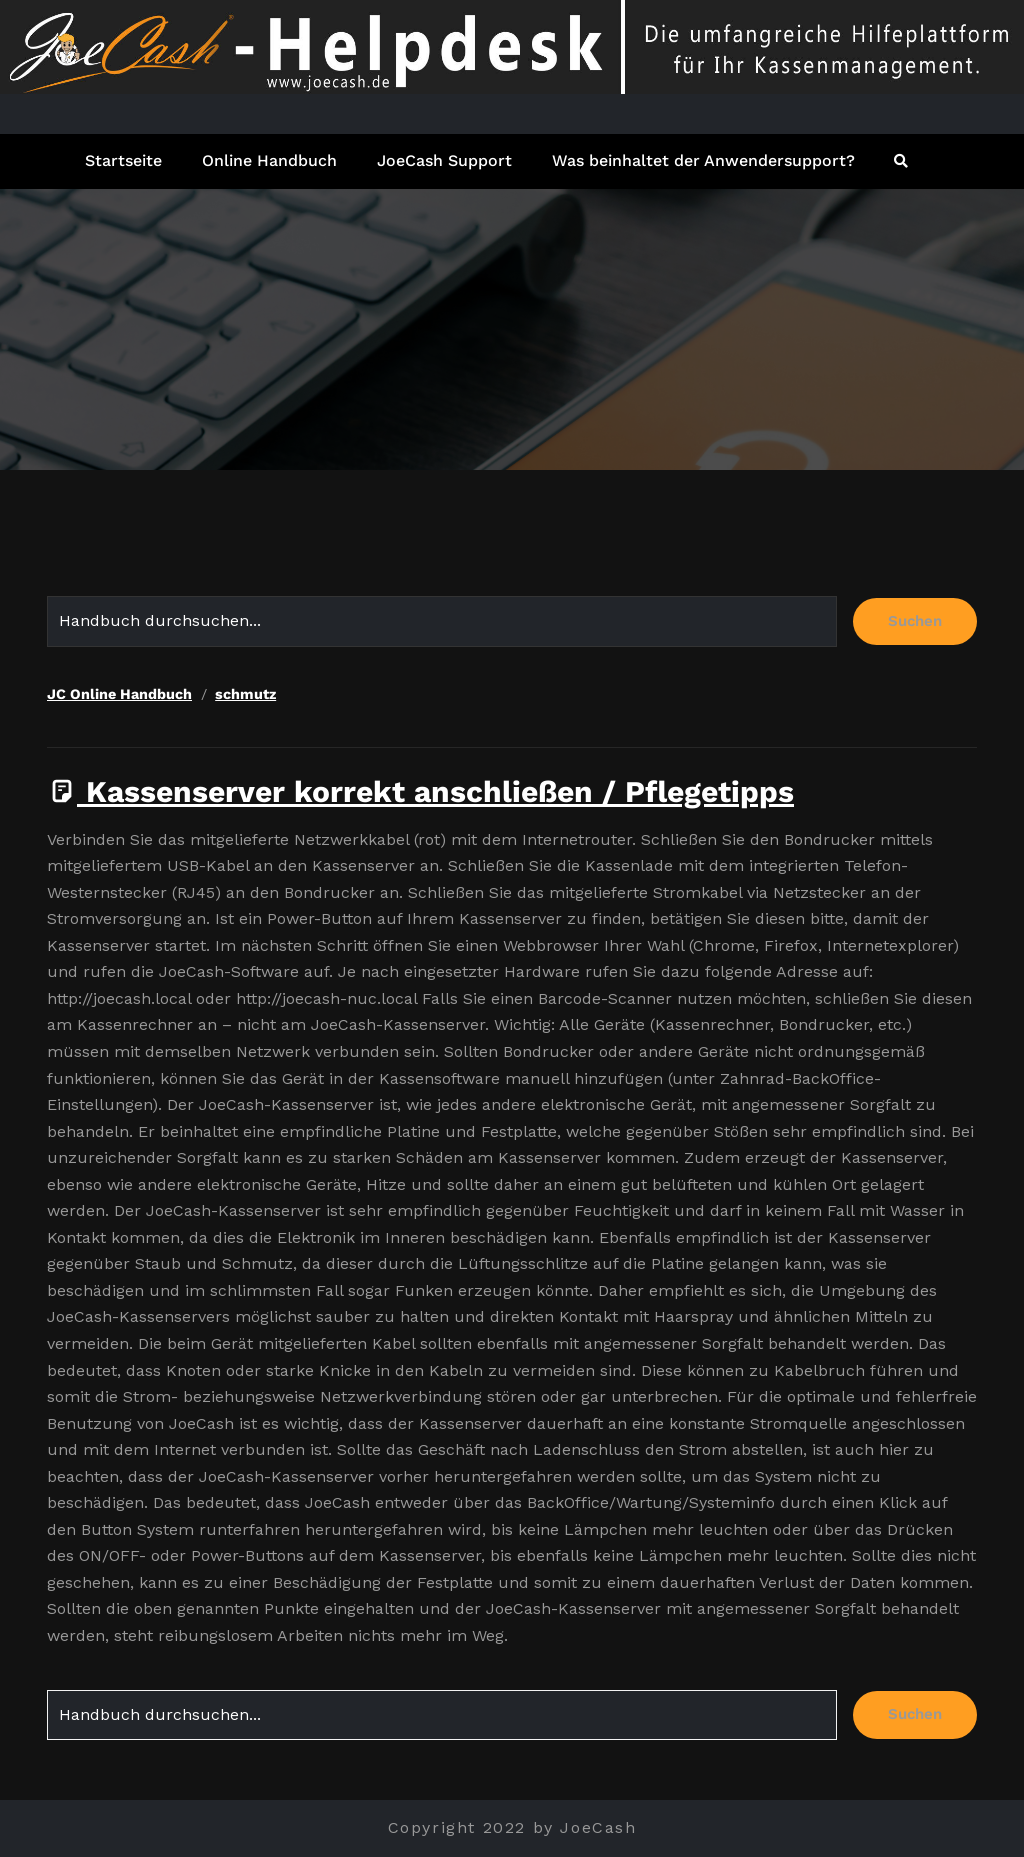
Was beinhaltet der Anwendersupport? (703, 160)
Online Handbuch (269, 160)
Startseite (123, 160)
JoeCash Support (444, 160)
